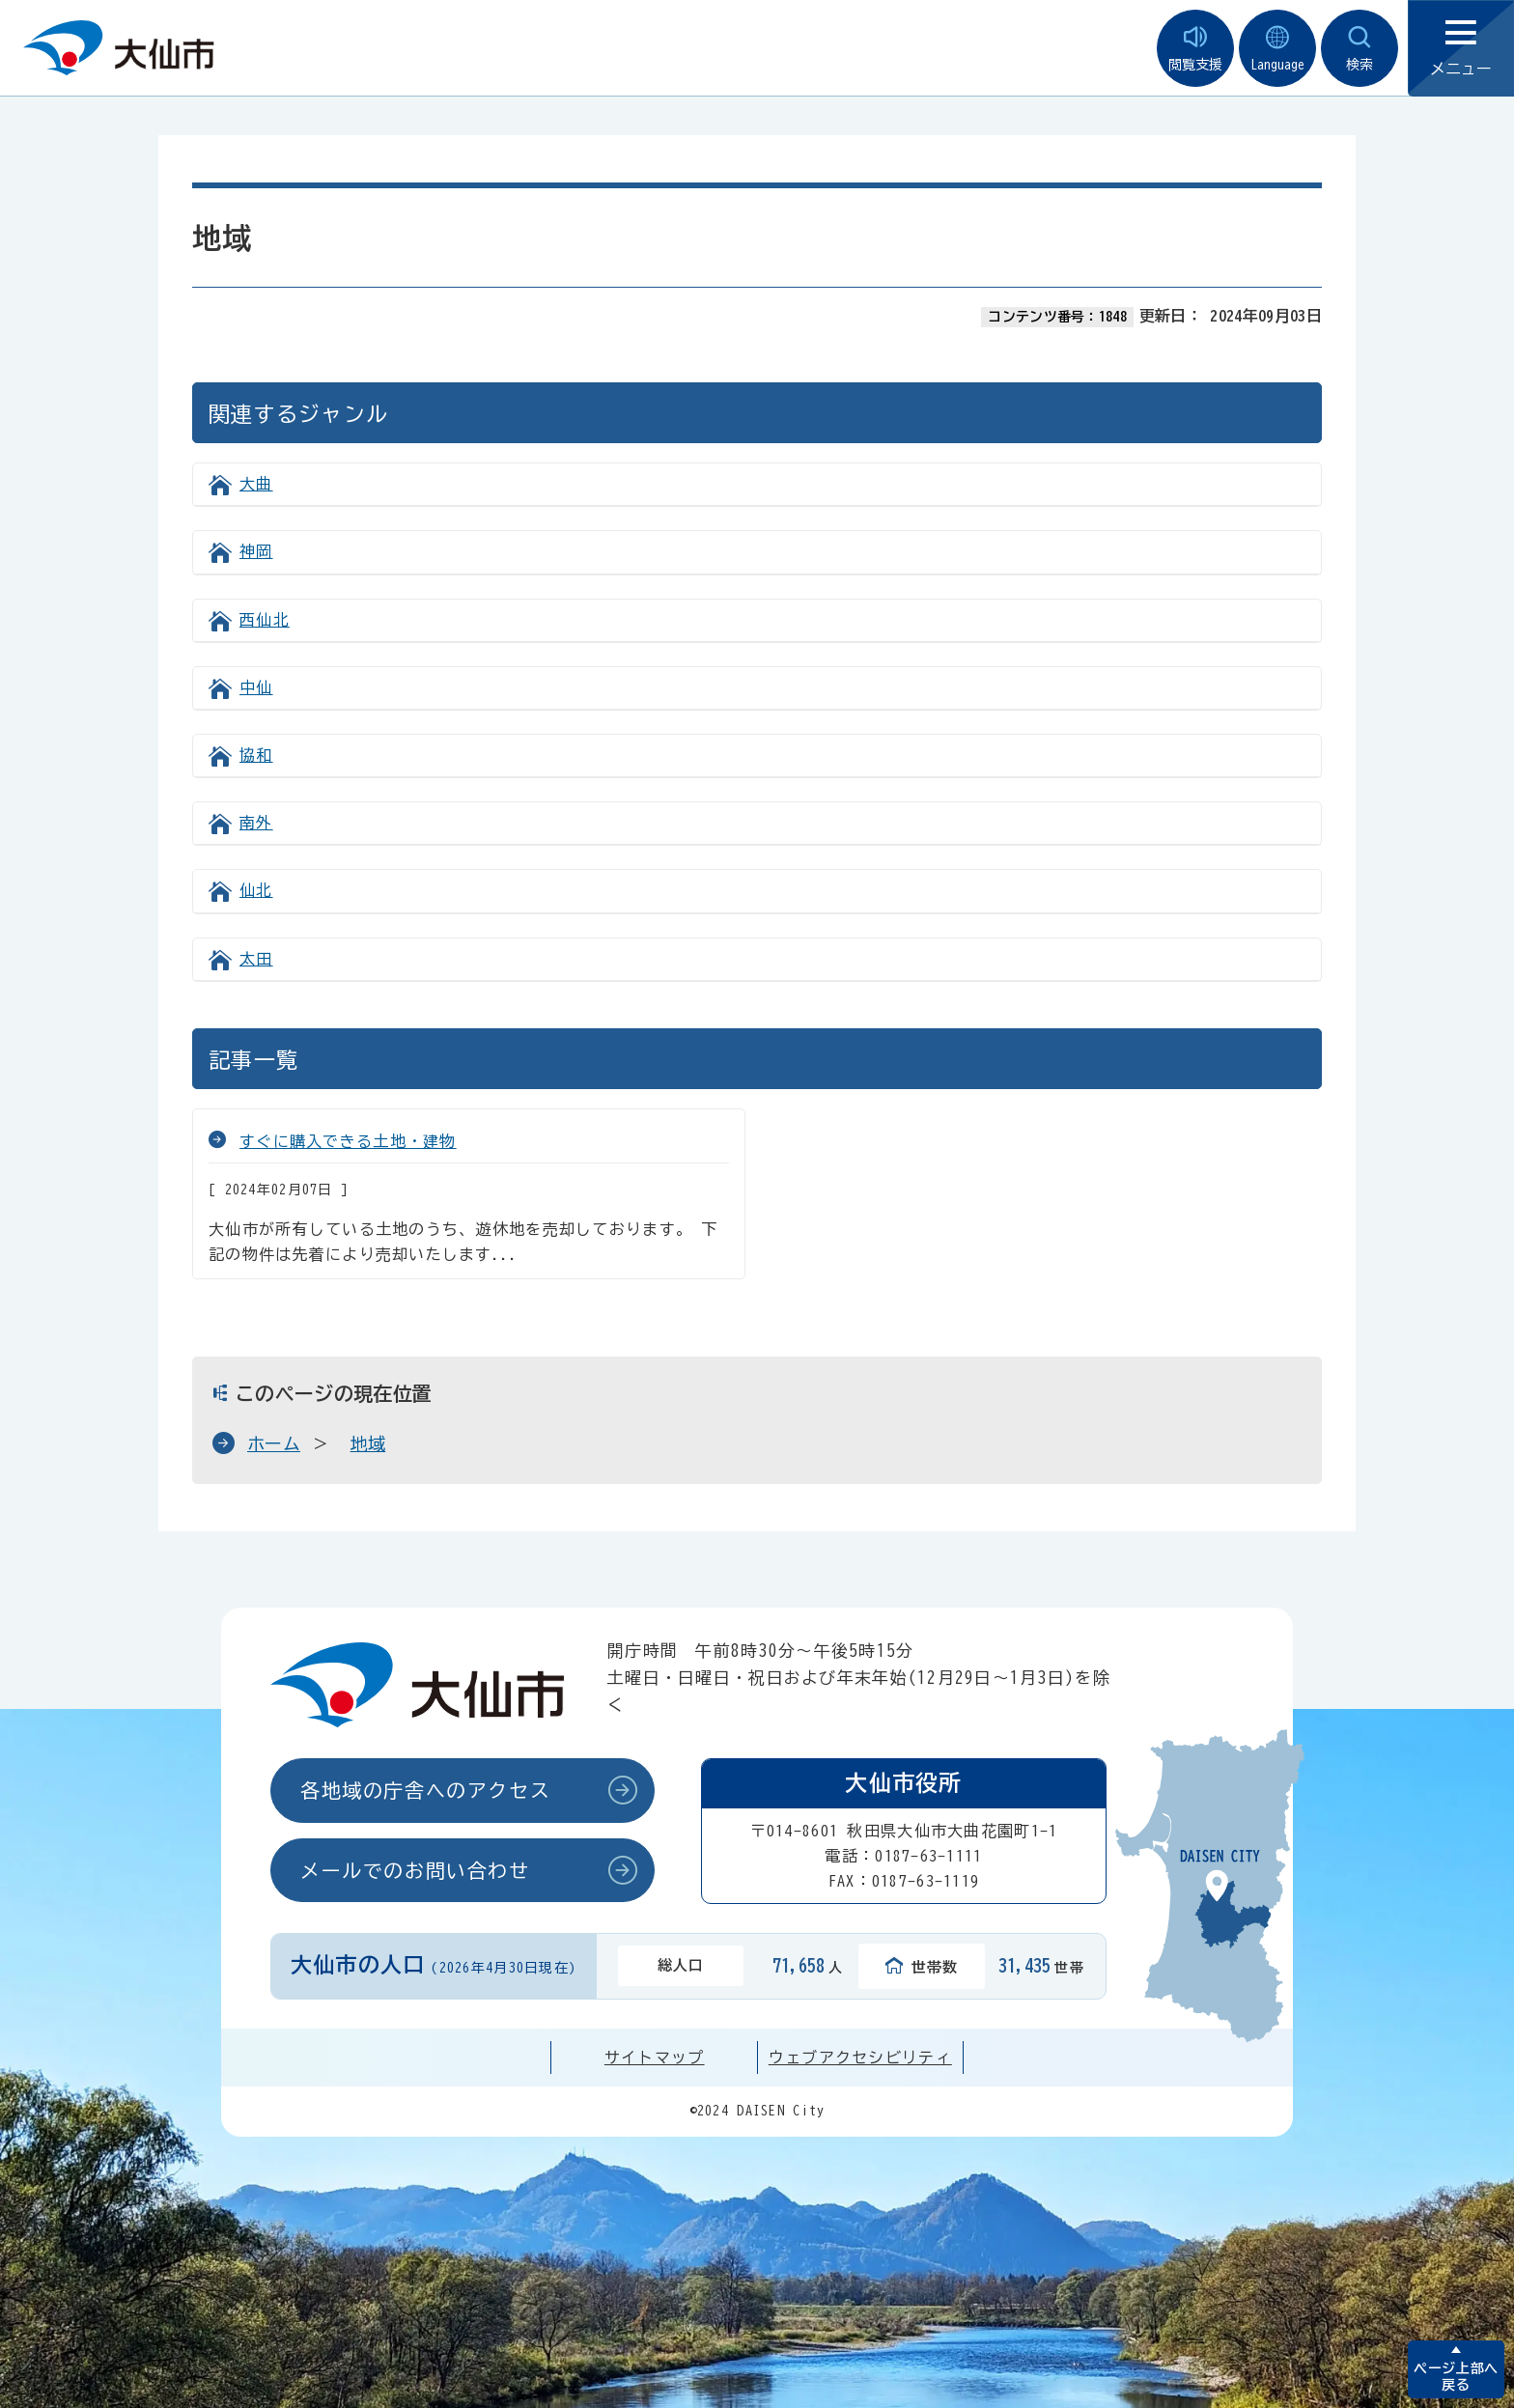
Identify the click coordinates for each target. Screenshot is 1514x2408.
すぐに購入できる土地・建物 (348, 1141)
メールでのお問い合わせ (415, 1870)
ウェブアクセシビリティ (860, 2057)
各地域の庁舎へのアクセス (425, 1790)
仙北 (256, 890)
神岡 (256, 551)
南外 (256, 822)
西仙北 (264, 620)
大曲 (256, 483)
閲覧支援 (1195, 48)
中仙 (256, 687)
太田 (256, 958)
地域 (368, 1443)
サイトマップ (654, 2057)
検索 (1359, 48)
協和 (256, 755)
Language (1277, 48)
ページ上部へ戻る (1456, 2377)
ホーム (273, 1443)
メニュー (1461, 48)
